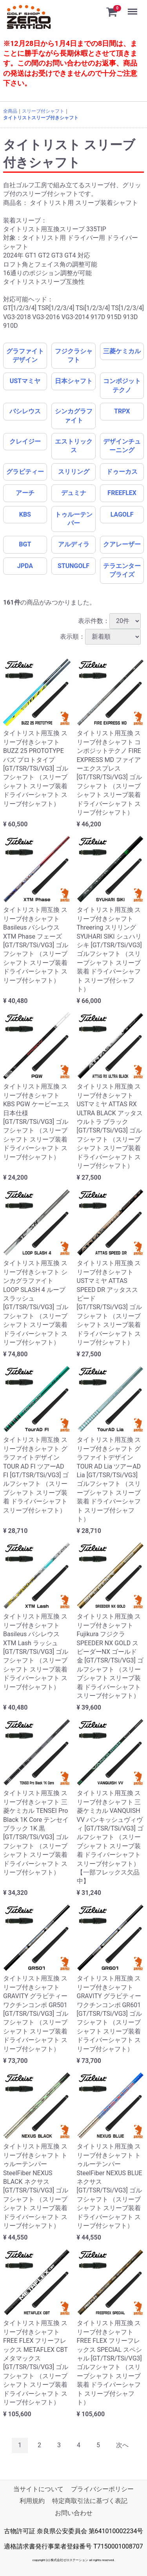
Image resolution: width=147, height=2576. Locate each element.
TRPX (122, 411)
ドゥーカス (122, 471)
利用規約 (32, 2501)
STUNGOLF (73, 566)
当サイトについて (38, 2489)
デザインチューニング (122, 446)
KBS (25, 514)
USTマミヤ (25, 381)
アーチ (25, 493)
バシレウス (25, 411)
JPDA (25, 566)
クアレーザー (122, 544)
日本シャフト (74, 381)
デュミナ (73, 493)
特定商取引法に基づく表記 (89, 2501)
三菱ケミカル (122, 351)
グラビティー (25, 471)
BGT (25, 544)
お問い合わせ (74, 2512)
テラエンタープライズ (122, 570)
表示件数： (109, 621)
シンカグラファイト (74, 415)
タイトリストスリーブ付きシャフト (40, 118)
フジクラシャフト (74, 355)
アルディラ (73, 544)
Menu (133, 8)
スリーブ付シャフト (43, 111)
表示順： (100, 636)
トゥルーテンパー (74, 519)
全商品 (10, 111)
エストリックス (74, 446)
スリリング (73, 471)
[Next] (122, 2445)
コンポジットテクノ (122, 385)
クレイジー (25, 441)
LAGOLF (122, 514)
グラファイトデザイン (25, 355)
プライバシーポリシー (102, 2489)
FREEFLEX (121, 493)
